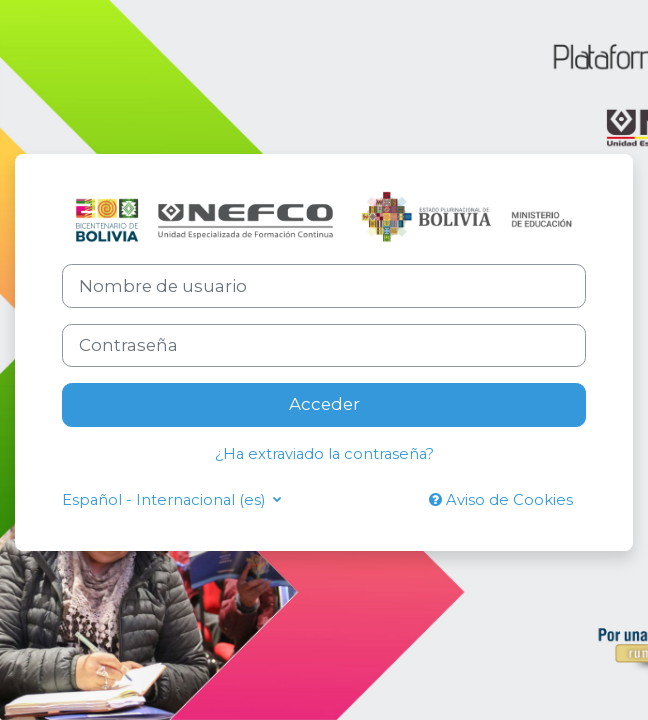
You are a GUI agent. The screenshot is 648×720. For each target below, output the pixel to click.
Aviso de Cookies (501, 500)
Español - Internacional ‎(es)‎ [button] (165, 500)
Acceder (324, 404)
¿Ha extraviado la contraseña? (324, 454)
